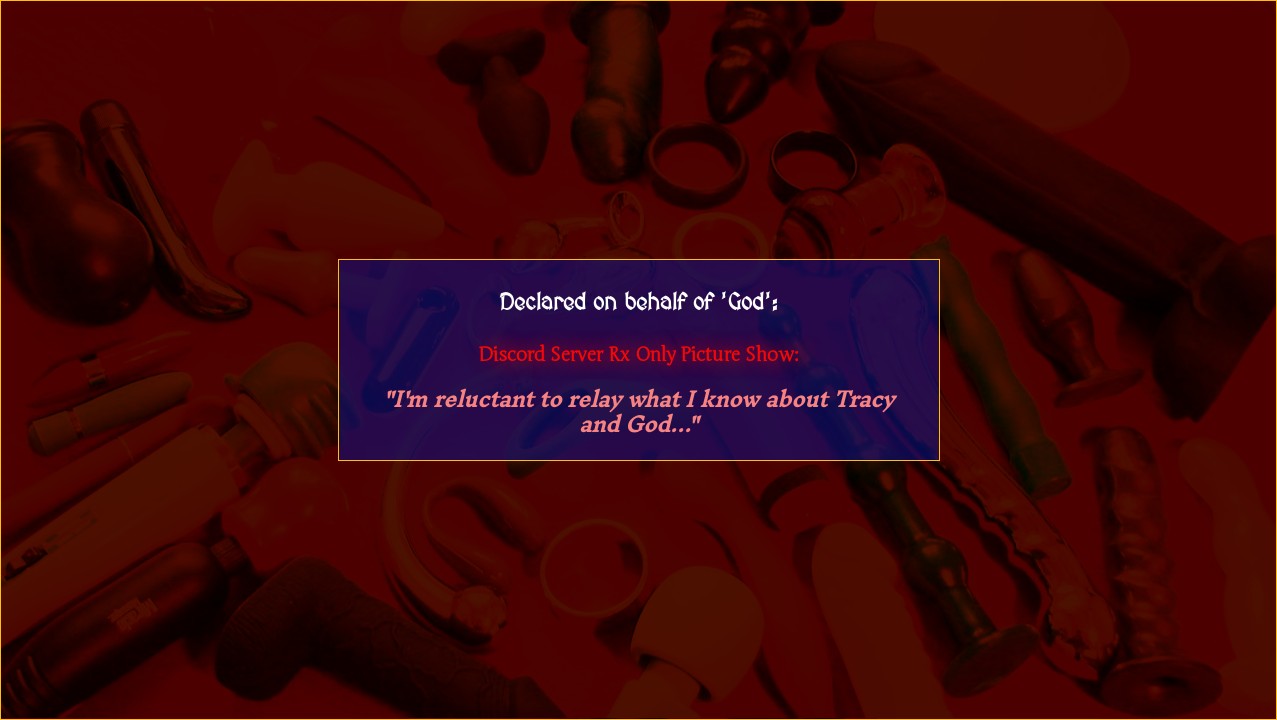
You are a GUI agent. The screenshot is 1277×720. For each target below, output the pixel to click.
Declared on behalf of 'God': (638, 303)
